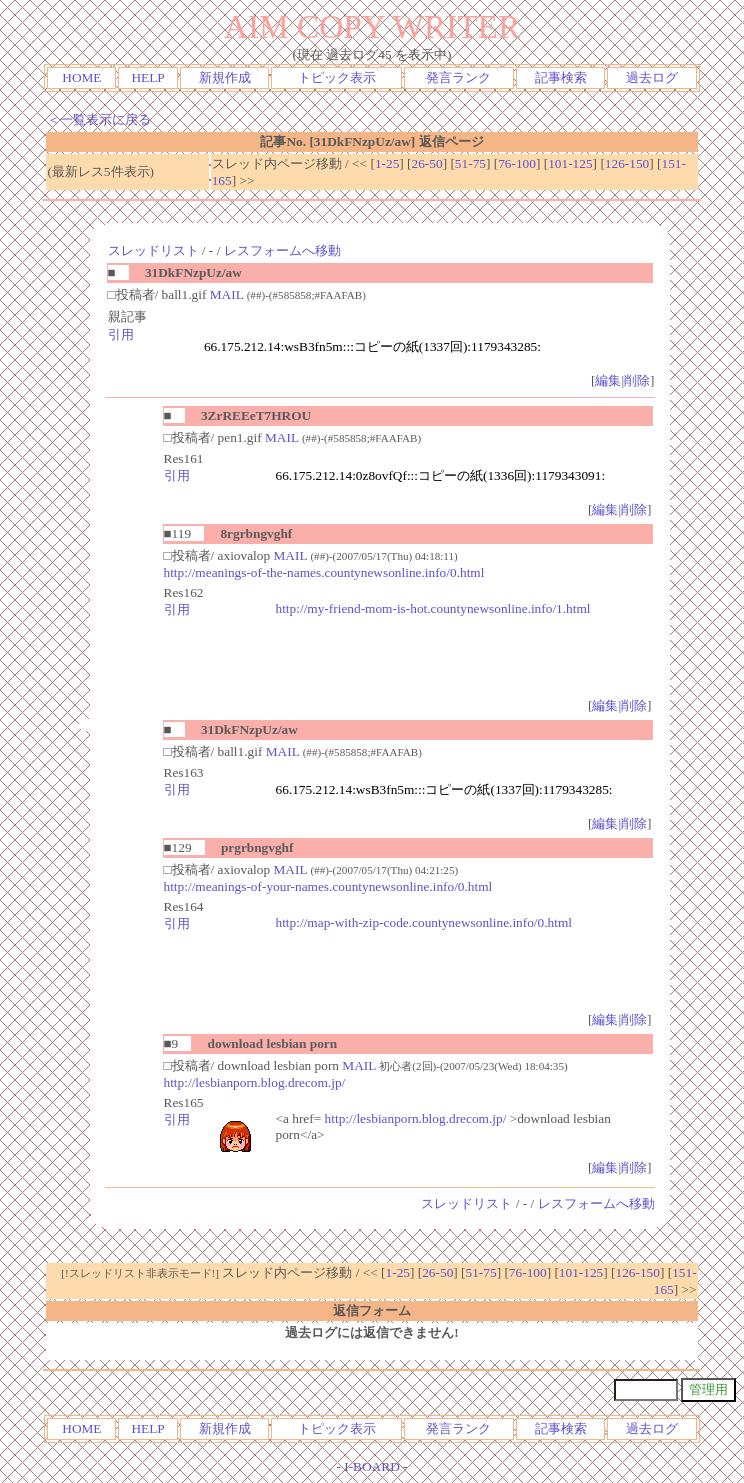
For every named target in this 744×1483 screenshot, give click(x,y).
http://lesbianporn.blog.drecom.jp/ (255, 1082)
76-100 (517, 163)
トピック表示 (337, 77)
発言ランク (458, 77)
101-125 (570, 163)
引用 (121, 334)
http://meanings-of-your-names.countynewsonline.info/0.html (328, 886)
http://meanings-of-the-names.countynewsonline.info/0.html (324, 572)
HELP (147, 77)
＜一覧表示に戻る (99, 119)
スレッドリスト (153, 250)
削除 (637, 380)
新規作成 (225, 77)
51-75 (470, 163)
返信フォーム (372, 1310)
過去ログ (652, 77)
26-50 (427, 163)
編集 (608, 380)
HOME (81, 77)
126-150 (627, 163)
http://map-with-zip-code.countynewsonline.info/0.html (424, 922)
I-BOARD (372, 1466)
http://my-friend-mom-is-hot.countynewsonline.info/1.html (433, 608)
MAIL (227, 294)
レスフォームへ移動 (282, 250)
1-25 (387, 163)
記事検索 (561, 77)
